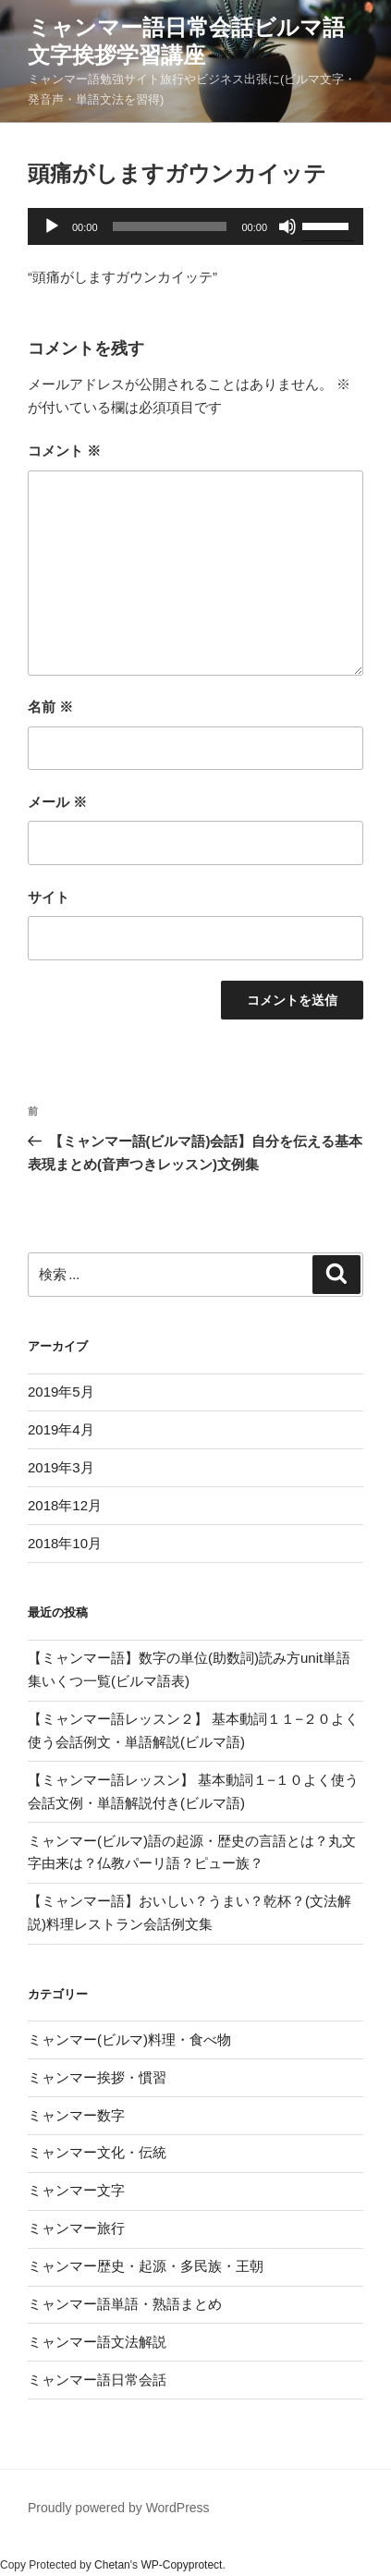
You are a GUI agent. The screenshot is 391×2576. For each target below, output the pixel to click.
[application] (195, 226)
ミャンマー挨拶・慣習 (97, 2077)
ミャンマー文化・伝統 (97, 2152)
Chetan (112, 2564)
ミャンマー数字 (76, 2115)
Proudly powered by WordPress (119, 2507)
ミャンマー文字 (76, 2190)
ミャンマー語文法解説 (97, 2342)
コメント (64, 450)
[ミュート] (287, 226)
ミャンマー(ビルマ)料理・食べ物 (129, 2039)
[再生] (52, 226)
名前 (50, 706)
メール (57, 802)
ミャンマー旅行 (76, 2228)
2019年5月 (61, 1391)
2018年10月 (65, 1543)
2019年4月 (61, 1429)
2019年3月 (61, 1467)
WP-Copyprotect (181, 2564)
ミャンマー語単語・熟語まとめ (125, 2304)
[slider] (170, 226)
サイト (48, 897)
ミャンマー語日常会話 (97, 2379)
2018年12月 (65, 1505)
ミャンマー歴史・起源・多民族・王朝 (145, 2266)
